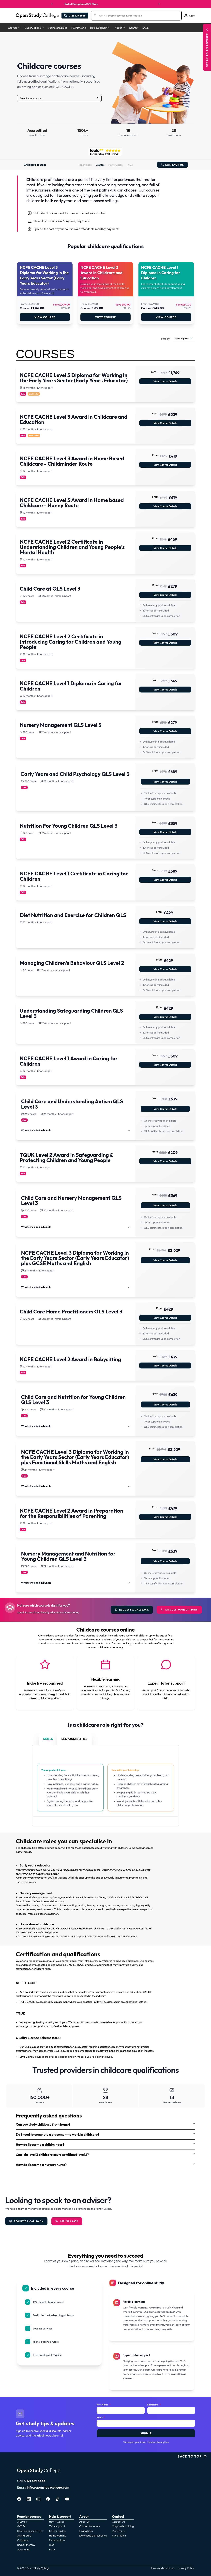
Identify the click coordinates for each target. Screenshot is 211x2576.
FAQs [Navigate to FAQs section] (129, 164)
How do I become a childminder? (105, 2144)
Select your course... (59, 98)
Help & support (100, 27)
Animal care (24, 2535)
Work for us (118, 2531)
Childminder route (117, 1928)
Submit (146, 2433)
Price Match (119, 2535)
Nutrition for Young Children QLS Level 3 (107, 1897)
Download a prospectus (93, 2535)
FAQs (52, 2549)
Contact (133, 27)
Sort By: (165, 338)
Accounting (23, 2549)
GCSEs (21, 2526)
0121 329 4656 (34, 2481)
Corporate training (123, 2526)
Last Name (154, 2404)
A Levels (22, 2521)
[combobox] (184, 339)
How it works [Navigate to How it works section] (115, 164)
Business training (57, 27)
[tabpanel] (105, 1785)
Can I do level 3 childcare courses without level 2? (105, 2155)
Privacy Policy (186, 2568)
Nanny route (136, 1928)
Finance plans (57, 2540)
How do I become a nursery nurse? (105, 2165)
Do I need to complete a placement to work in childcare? (105, 2134)
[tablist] (105, 1739)
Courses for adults (89, 2526)
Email (101, 2417)
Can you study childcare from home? (105, 2124)
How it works (78, 27)
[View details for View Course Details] (105, 384)
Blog (51, 2544)
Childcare (22, 2540)
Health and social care (30, 2531)
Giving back (86, 2531)
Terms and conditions (163, 2568)
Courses (14, 27)
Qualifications (34, 27)
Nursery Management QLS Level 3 (62, 1897)
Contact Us (118, 2521)
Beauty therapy (26, 2544)
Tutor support (57, 2526)
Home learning (57, 2535)
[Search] (137, 15)
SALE (145, 27)
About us (84, 2521)
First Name (103, 2404)
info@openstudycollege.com (48, 2487)
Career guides (57, 2531)
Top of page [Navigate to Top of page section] (85, 164)
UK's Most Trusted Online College (69, 4)
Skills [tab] (48, 1739)
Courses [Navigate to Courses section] (100, 164)
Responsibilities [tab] (74, 1739)
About (120, 27)
